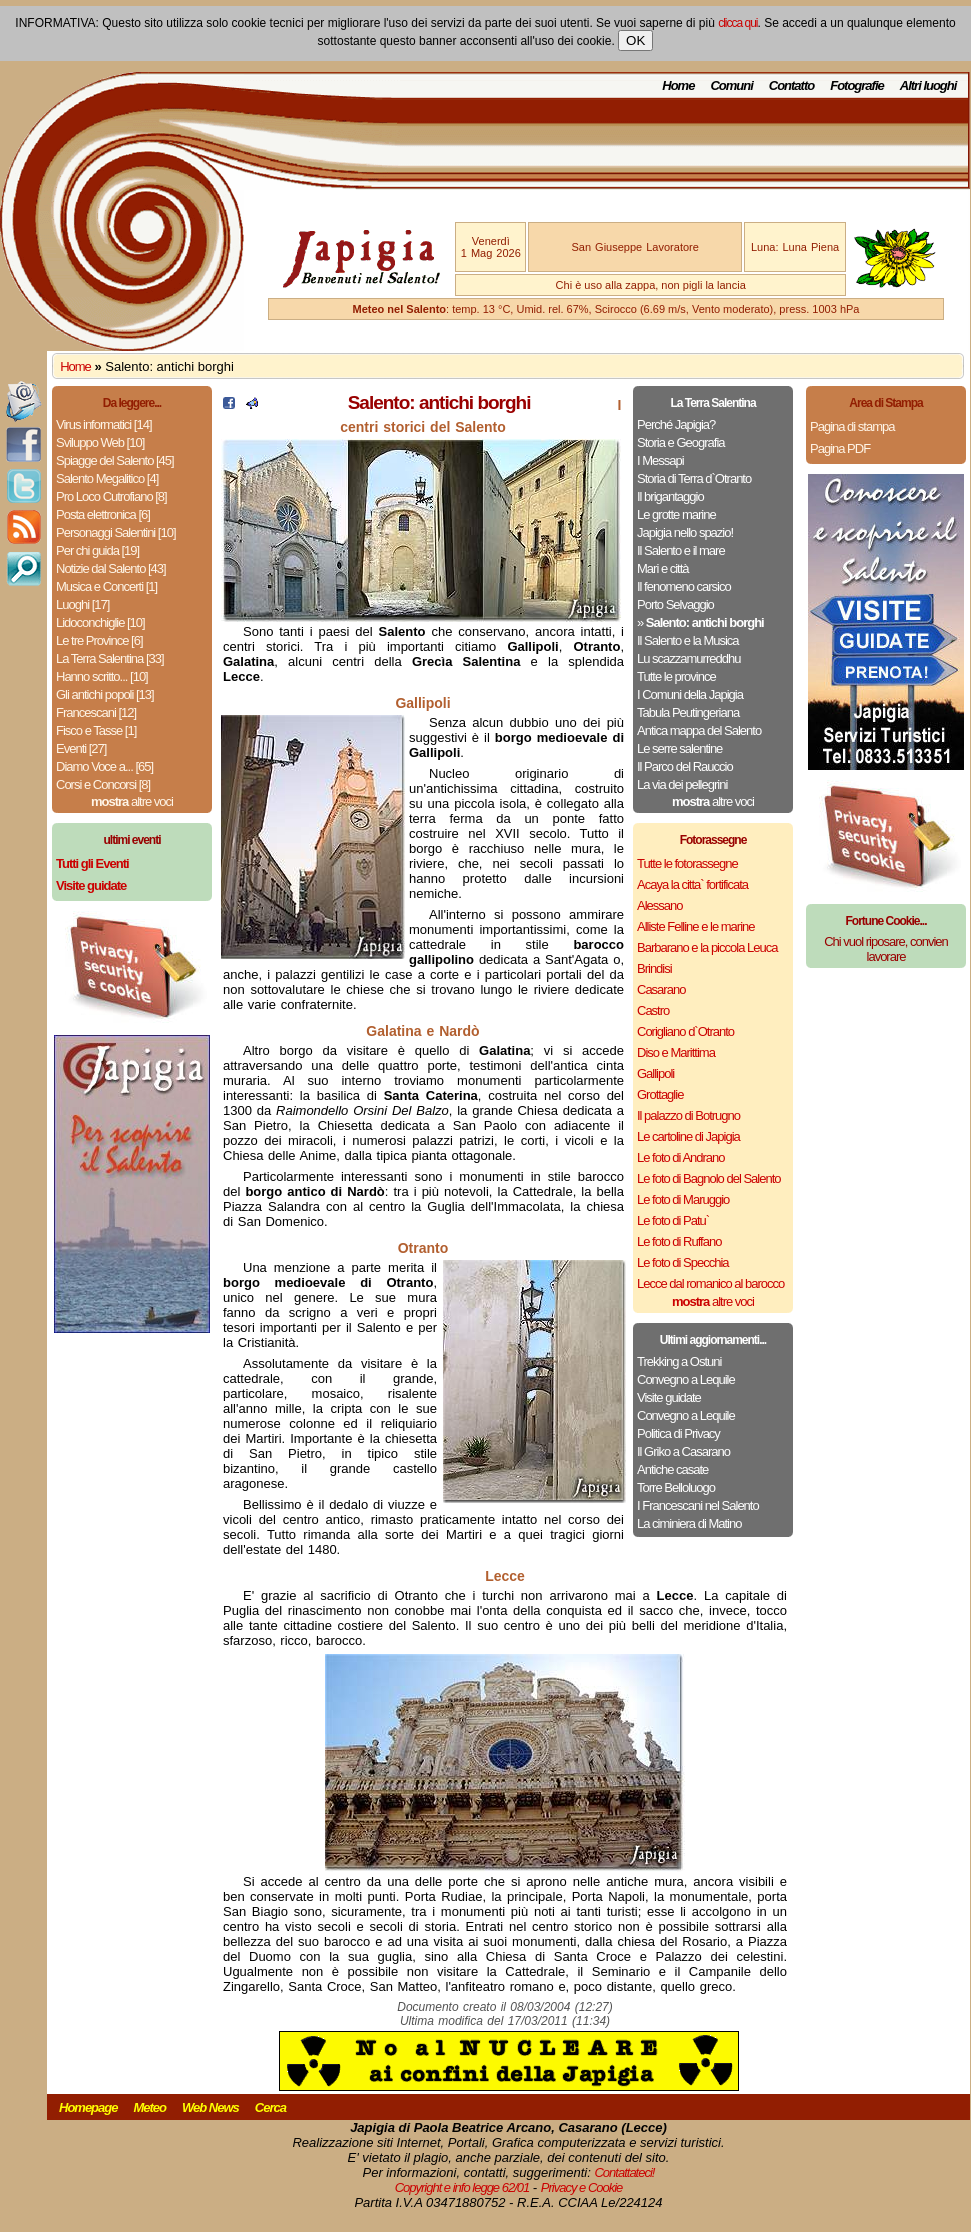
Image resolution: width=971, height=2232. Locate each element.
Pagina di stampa (852, 426)
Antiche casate (672, 1469)
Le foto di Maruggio (683, 1199)
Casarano (661, 989)
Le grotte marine (676, 514)
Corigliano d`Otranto (685, 1031)
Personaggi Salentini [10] (116, 532)
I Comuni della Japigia (690, 694)
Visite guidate (669, 1397)
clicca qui (737, 23)
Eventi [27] (81, 748)
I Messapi (660, 460)
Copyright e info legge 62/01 (462, 2187)
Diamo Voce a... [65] (104, 766)
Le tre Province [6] (99, 640)
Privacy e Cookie (582, 2187)
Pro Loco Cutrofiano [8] (111, 496)
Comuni (731, 85)
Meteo (149, 2107)
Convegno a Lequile (686, 1379)
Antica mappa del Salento (699, 730)
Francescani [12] (96, 712)
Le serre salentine (679, 748)
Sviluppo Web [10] (100, 442)
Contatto (791, 85)
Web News (210, 2107)
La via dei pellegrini (682, 784)
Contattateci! (624, 2172)
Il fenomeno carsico (684, 586)
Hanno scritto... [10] (102, 676)
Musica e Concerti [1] (106, 586)
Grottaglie (660, 1094)
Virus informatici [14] (104, 424)
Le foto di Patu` (673, 1220)
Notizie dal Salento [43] (111, 568)
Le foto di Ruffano (679, 1241)
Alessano (659, 905)
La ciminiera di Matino (689, 1523)
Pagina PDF (840, 448)
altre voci (132, 801)
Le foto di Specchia (683, 1262)
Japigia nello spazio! (685, 532)
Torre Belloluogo (676, 1487)
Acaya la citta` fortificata (692, 884)
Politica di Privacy (678, 1433)
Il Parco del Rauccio (685, 766)
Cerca (270, 2107)
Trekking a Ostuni (679, 1361)
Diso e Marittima (676, 1052)
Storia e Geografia (681, 442)
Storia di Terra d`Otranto (694, 478)
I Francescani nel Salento (698, 1505)
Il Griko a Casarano (683, 1451)
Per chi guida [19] (97, 550)
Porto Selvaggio (675, 604)
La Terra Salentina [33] (110, 658)
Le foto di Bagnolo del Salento (708, 1178)
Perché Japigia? (676, 424)
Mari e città (663, 568)
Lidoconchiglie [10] (100, 622)
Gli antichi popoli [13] (105, 694)
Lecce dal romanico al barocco (710, 1283)
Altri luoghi (928, 85)
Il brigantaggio (670, 496)
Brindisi (654, 968)
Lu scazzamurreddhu (688, 658)
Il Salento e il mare (681, 550)
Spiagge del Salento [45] (115, 460)
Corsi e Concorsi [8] (103, 784)
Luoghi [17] (82, 604)
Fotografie (857, 85)
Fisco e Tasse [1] (96, 730)
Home (678, 85)
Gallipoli (655, 1073)
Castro (653, 1010)
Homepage (88, 2107)
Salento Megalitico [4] (107, 478)
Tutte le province (676, 676)
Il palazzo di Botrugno (688, 1115)
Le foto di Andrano (681, 1157)
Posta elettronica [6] (103, 514)
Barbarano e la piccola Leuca (707, 947)
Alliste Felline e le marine (696, 926)
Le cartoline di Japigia (688, 1136)
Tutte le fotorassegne (687, 863)
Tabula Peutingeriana (688, 712)
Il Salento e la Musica (688, 640)
